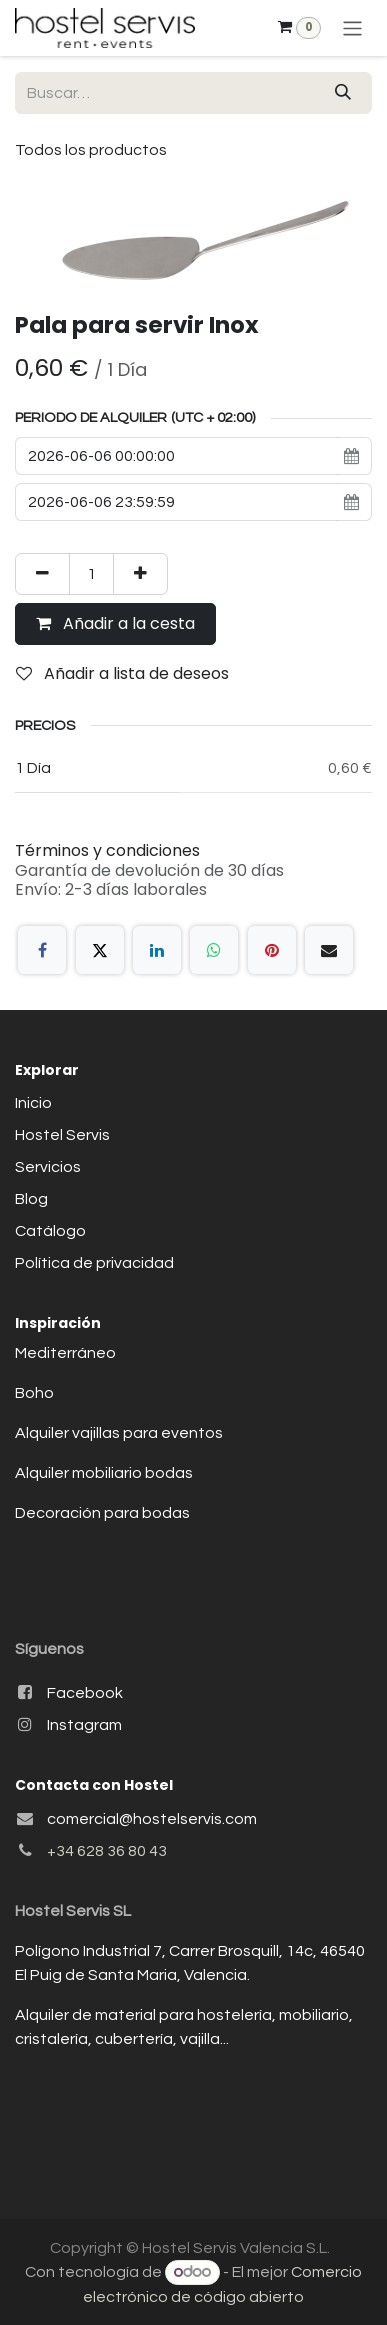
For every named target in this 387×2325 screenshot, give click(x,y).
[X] (100, 950)
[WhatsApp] (214, 950)
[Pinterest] (272, 950)
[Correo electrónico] (329, 950)
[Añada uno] (140, 574)
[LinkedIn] (157, 950)
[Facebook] (42, 950)
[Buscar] (343, 93)
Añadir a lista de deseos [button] (122, 673)
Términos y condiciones (107, 850)
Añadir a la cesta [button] (115, 623)
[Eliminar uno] (42, 574)
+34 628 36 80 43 (107, 1851)
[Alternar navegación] (352, 27)
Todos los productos (91, 150)
